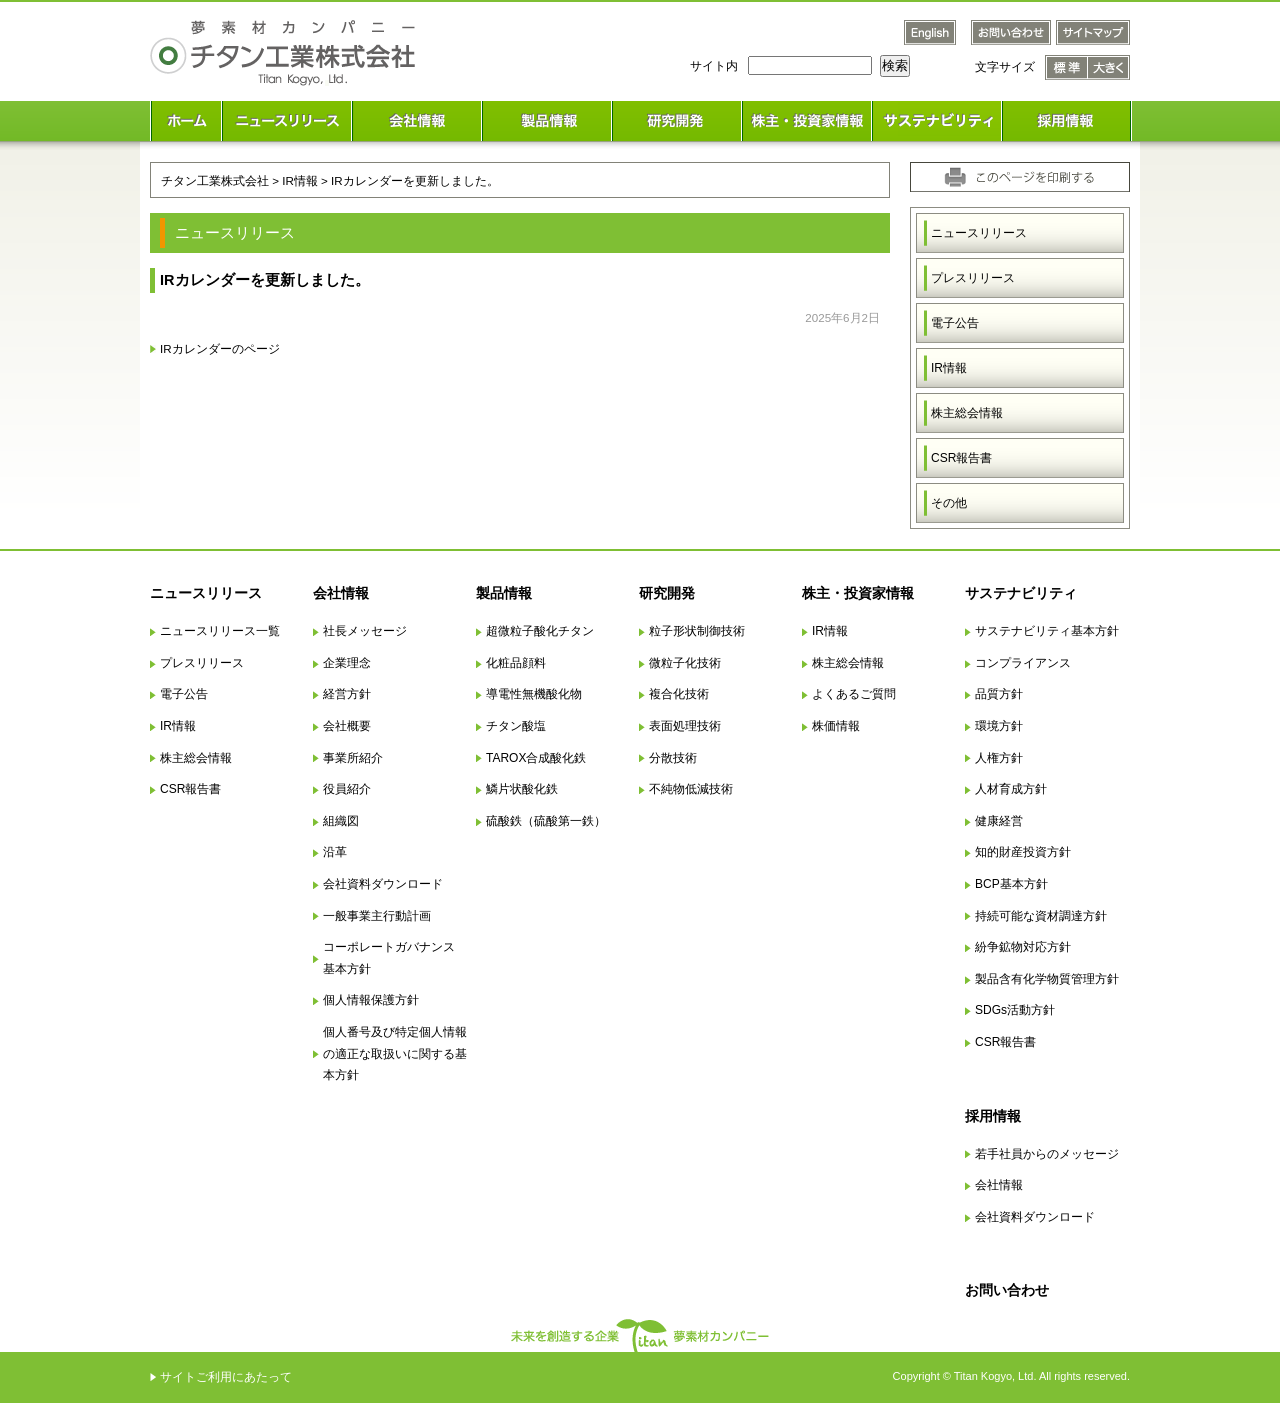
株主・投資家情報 (858, 593)
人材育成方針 (1011, 789)
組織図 (341, 821)
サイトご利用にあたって (226, 1377)
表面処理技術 (685, 726)
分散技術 (673, 758)
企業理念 (347, 663)
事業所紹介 (353, 758)
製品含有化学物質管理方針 (1047, 979)
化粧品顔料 (516, 663)
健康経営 (999, 821)
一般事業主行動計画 (377, 916)
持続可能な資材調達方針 (1041, 916)
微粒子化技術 (685, 663)
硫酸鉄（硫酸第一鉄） (546, 821)
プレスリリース (973, 278)
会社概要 (347, 726)
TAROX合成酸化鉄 (536, 758)
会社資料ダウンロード (383, 884)
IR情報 (949, 368)
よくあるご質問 (854, 694)
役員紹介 (347, 789)
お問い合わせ (1007, 1290)
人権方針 (999, 758)
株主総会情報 (967, 413)
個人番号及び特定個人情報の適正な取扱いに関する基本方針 (395, 1053)
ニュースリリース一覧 (220, 631)
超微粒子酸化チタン (540, 631)
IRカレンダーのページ (220, 348)
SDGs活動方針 (1015, 1010)
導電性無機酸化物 (534, 694)
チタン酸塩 (516, 726)
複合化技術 (679, 694)
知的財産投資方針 (1023, 852)
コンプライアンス (1023, 663)
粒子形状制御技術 (697, 631)
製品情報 (504, 593)
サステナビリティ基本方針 (1047, 631)
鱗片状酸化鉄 (522, 789)
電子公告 (955, 323)
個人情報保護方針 (371, 1000)
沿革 (335, 852)
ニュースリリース (979, 233)
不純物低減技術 (691, 789)
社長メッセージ (365, 631)
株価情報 (836, 726)
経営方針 (347, 694)
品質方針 (999, 694)
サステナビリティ (1021, 593)
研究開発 (667, 593)
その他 (949, 503)
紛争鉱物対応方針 (1023, 947)
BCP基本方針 (1011, 884)
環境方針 (999, 726)
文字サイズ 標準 (1066, 67)
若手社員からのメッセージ (1047, 1154)
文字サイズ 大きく (1109, 67)
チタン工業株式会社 (215, 180)
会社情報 (341, 593)
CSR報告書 (961, 458)
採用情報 (993, 1116)
